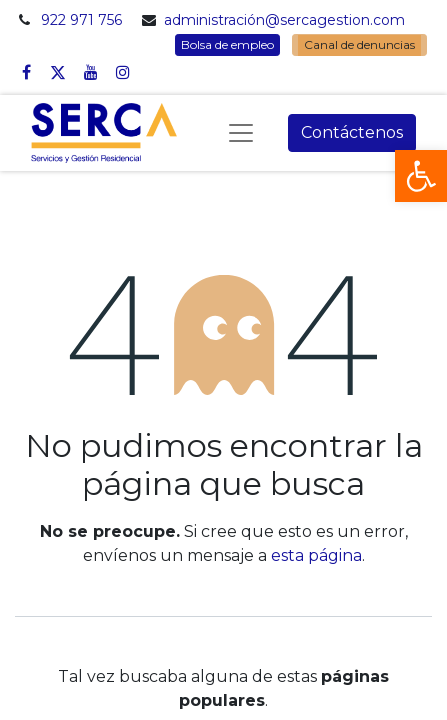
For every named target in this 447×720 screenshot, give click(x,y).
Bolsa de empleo (227, 44)
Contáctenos (352, 132)
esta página (316, 555)
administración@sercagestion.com (284, 20)
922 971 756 (81, 20)
